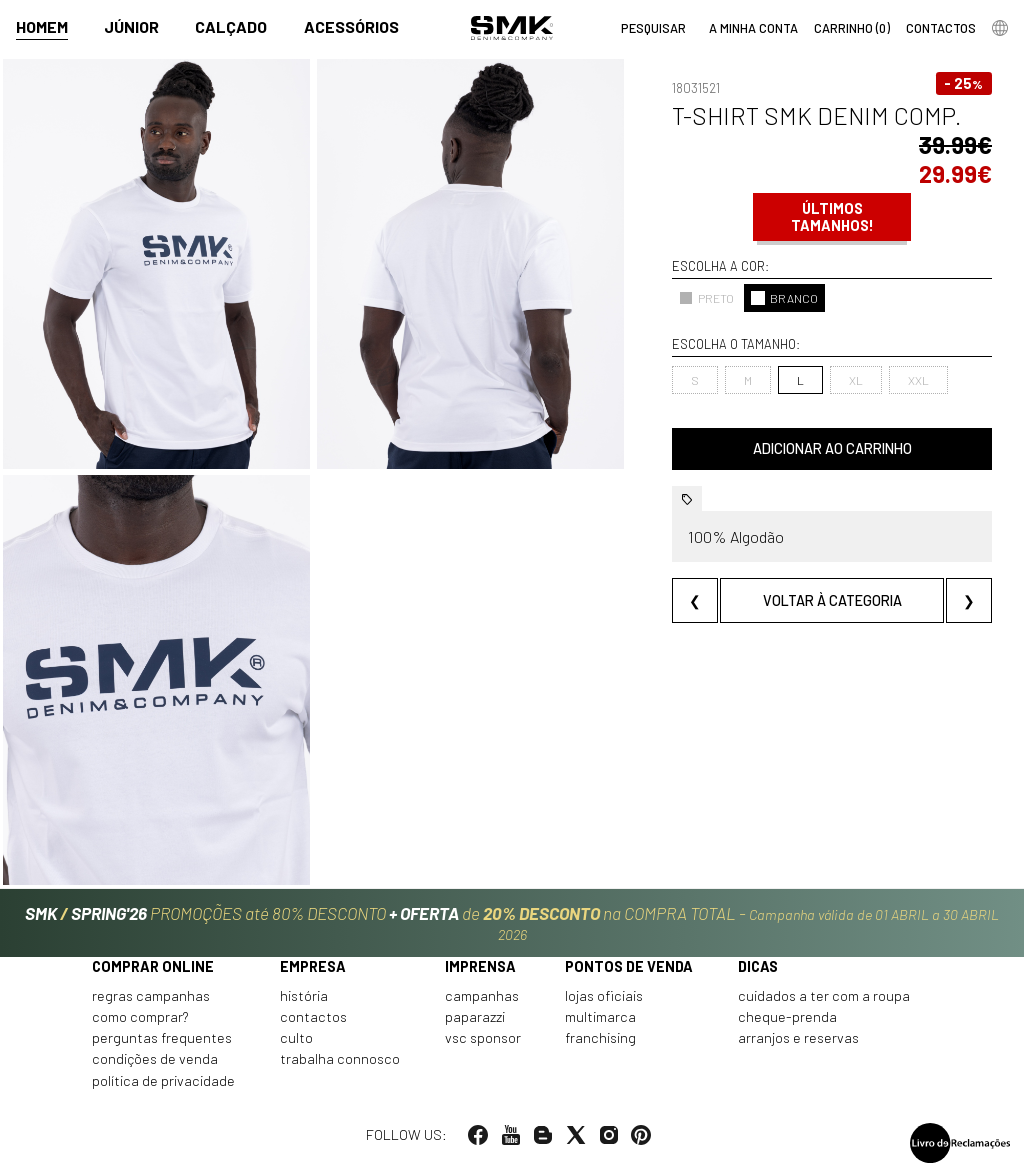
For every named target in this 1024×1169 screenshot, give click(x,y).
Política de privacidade (163, 1080)
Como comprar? (140, 1016)
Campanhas (482, 995)
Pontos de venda (629, 966)
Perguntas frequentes (162, 1037)
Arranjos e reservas (798, 1037)
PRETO (706, 298)
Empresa (313, 966)
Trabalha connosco (340, 1058)
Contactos (313, 1016)
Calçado (231, 26)
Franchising (600, 1037)
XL (856, 380)
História (304, 995)
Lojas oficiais (604, 995)
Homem (42, 26)
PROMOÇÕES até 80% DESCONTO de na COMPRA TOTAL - (512, 923)
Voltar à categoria (832, 600)
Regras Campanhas (151, 995)
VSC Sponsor (483, 1037)
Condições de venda (155, 1058)
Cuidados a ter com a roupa (824, 995)
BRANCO (784, 298)
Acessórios (351, 26)
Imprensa (480, 966)
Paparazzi (475, 1016)
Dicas (758, 966)
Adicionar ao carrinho (832, 448)
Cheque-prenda (787, 1016)
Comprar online (153, 966)
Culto (296, 1037)
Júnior (131, 26)
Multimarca (600, 1016)
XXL (918, 380)
